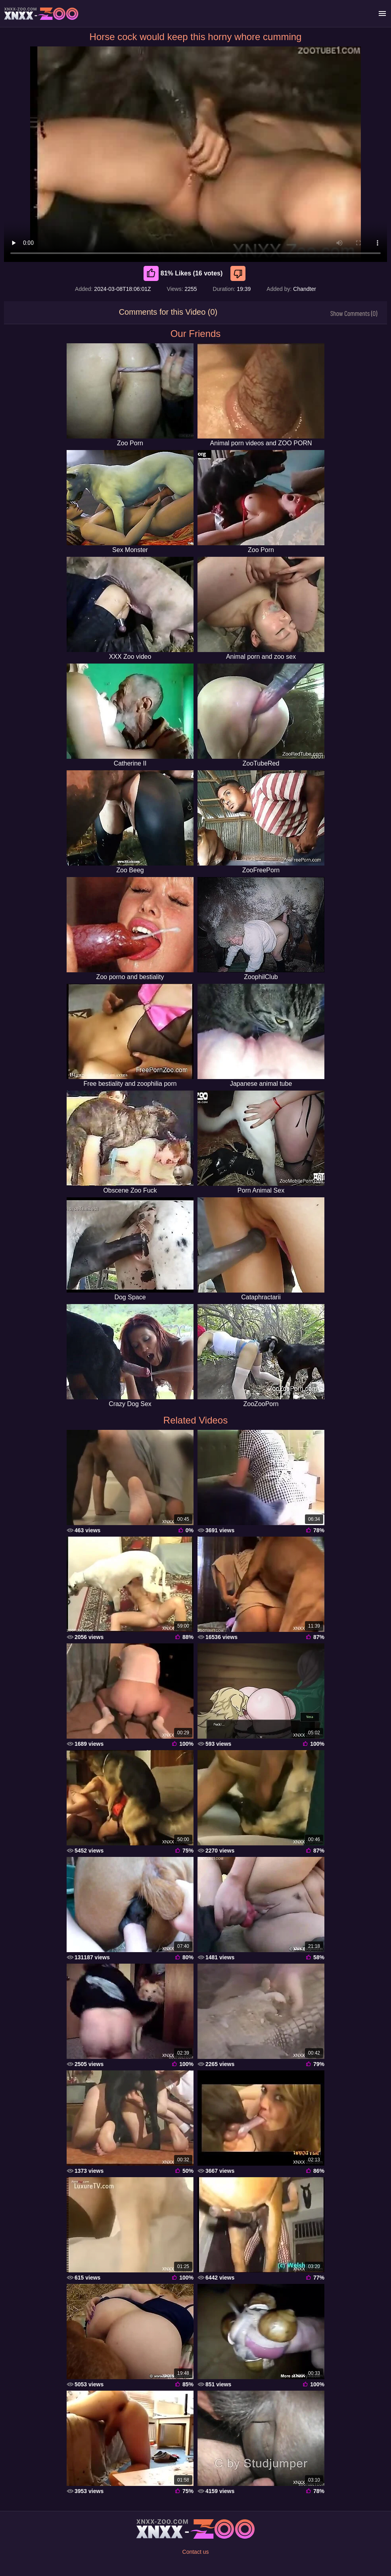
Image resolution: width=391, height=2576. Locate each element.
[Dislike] (238, 273)
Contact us (195, 2552)
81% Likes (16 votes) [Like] (183, 273)
